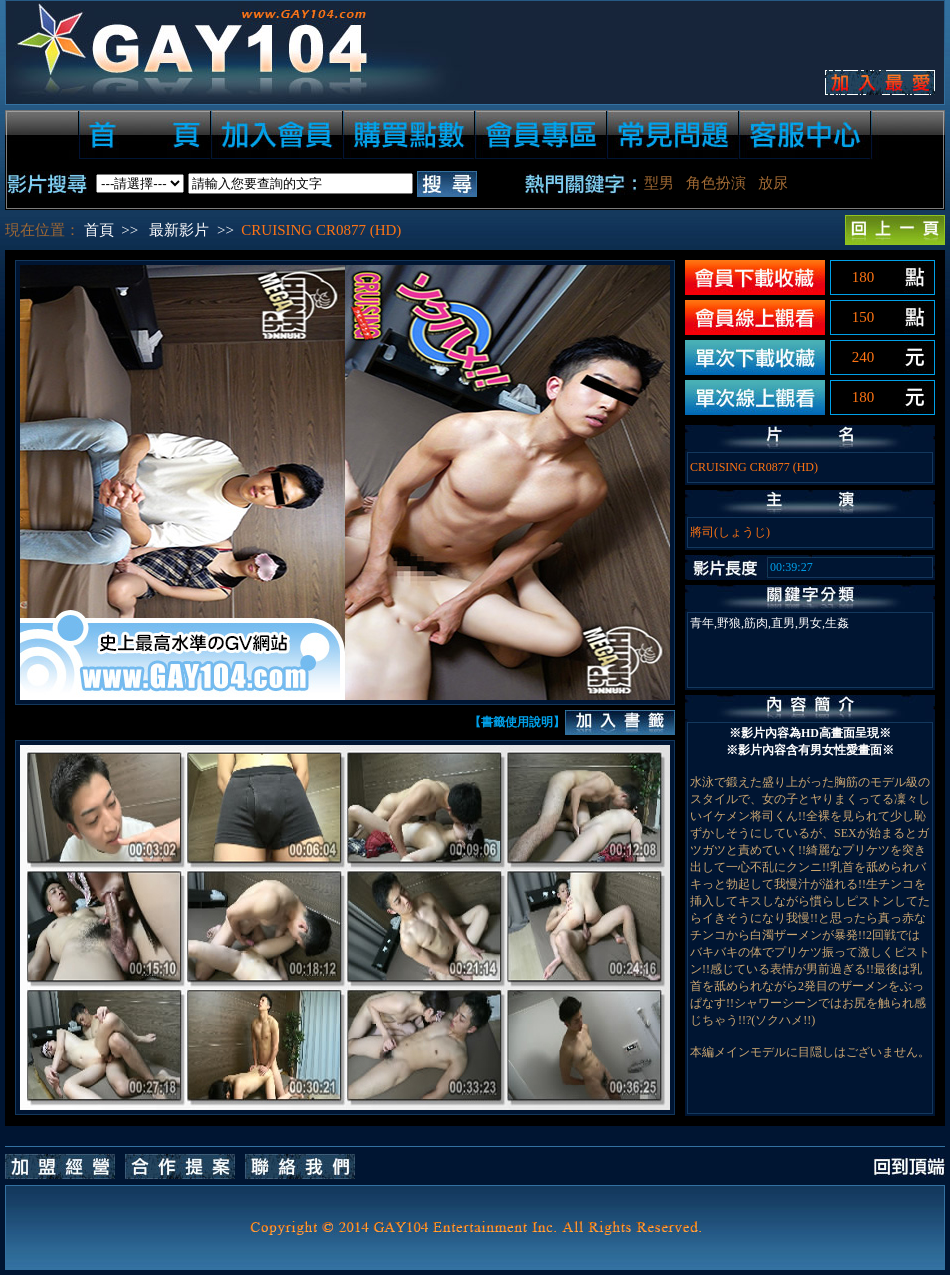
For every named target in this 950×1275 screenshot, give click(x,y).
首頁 (99, 230)
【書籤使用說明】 (517, 722)
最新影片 (179, 230)
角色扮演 (716, 183)
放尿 (773, 183)
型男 (659, 183)
